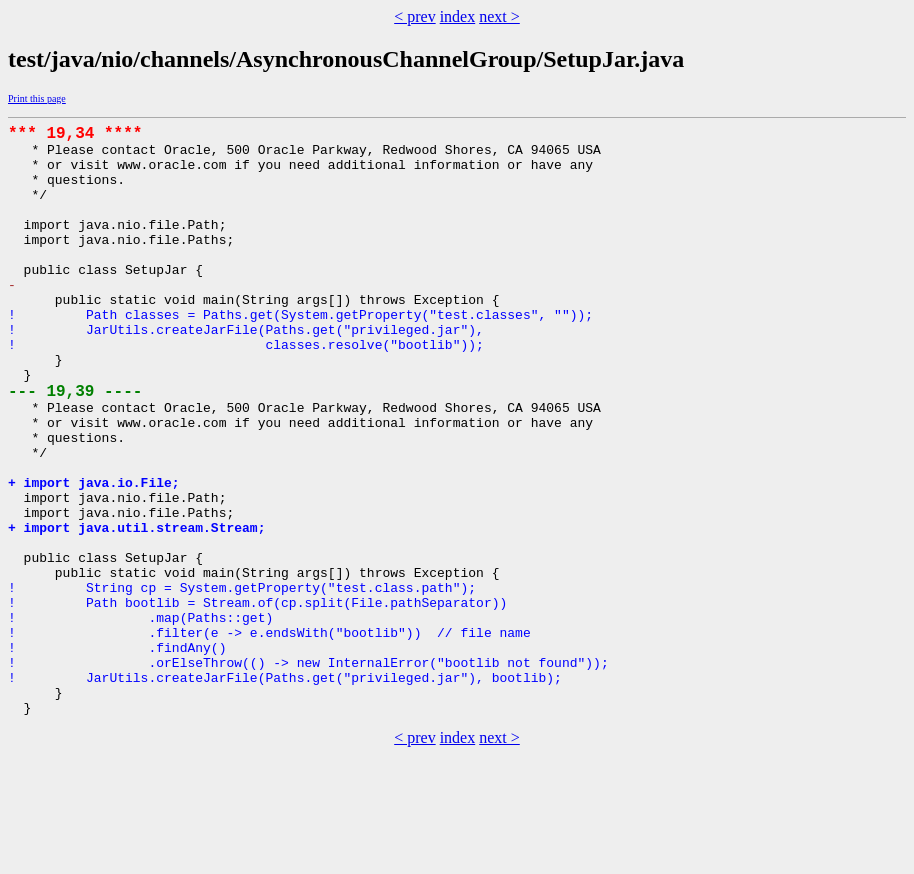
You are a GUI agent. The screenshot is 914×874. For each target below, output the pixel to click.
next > (499, 16)
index (458, 16)
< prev (414, 16)
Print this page (37, 98)
